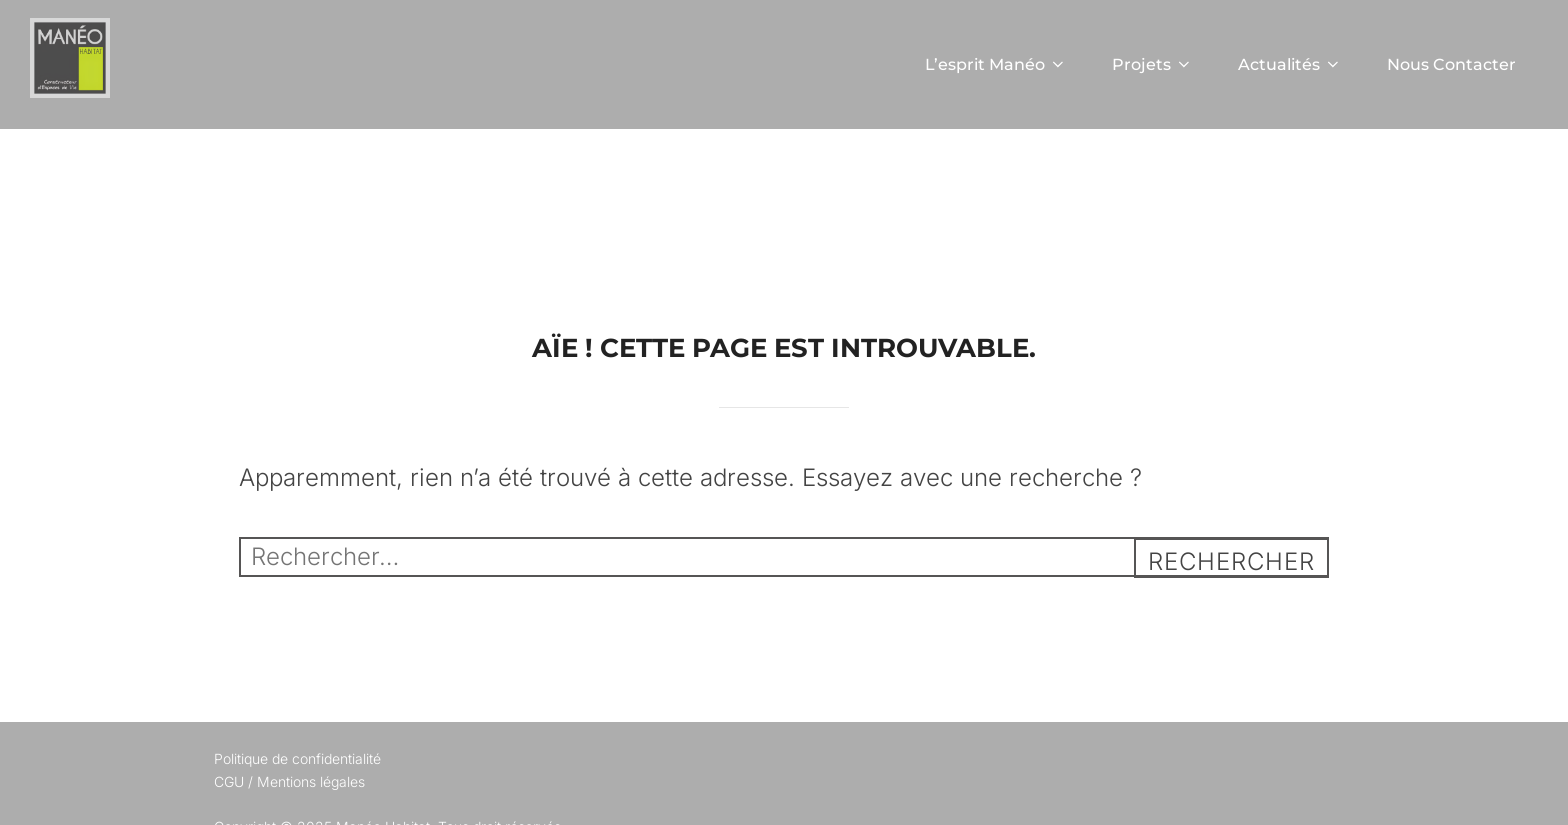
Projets (1152, 64)
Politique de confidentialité (297, 758)
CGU (229, 781)
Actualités (1290, 64)
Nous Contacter (1451, 64)
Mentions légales (311, 781)
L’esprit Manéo (996, 64)
